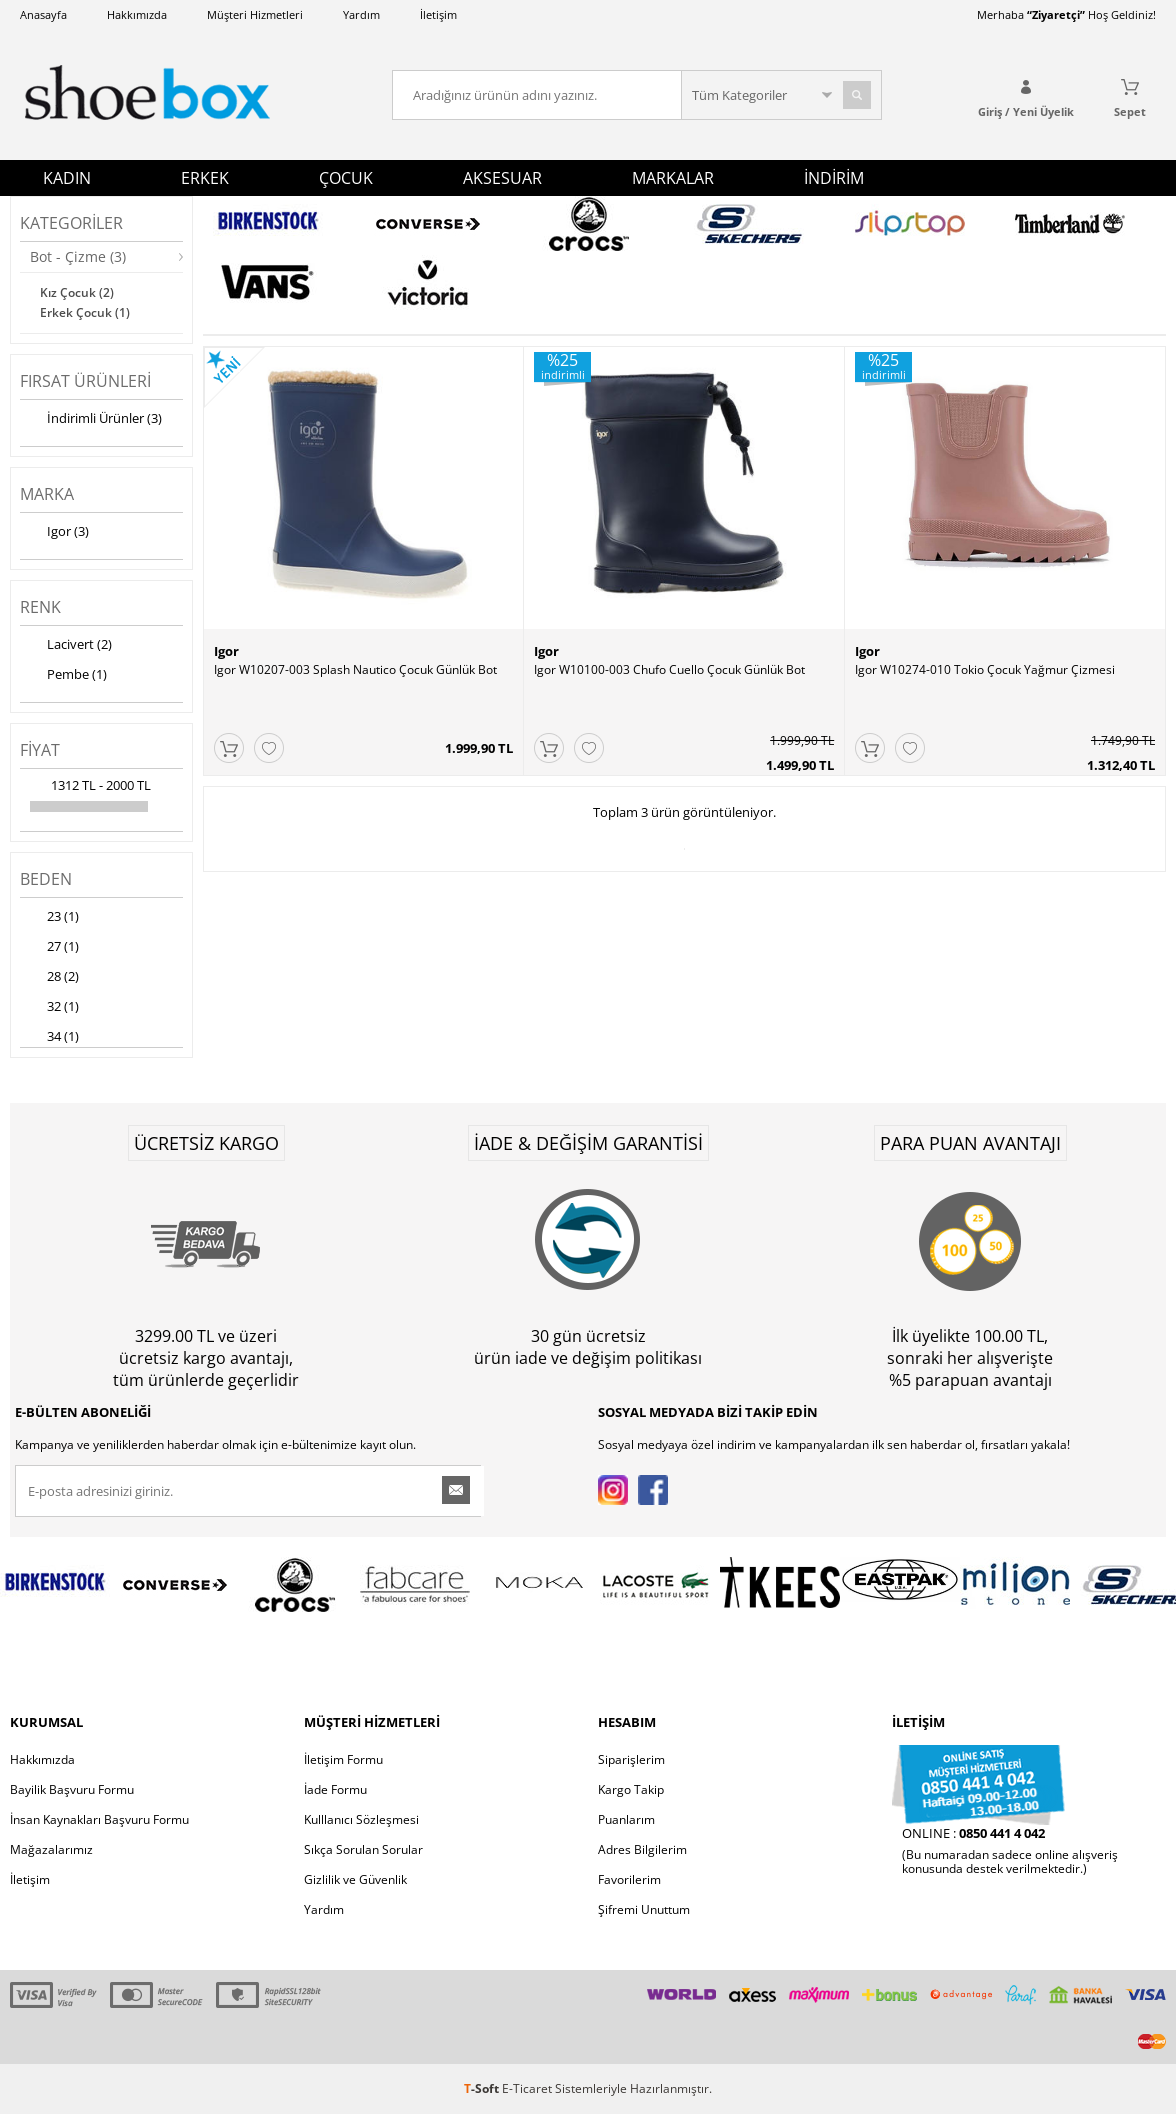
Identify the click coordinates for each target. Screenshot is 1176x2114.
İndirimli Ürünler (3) (91, 420)
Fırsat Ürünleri (85, 381)
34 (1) (49, 1038)
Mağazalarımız (51, 1849)
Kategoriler (71, 223)
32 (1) (49, 1008)
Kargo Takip (631, 1789)
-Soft (483, 2088)
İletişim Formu (343, 1759)
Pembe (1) (63, 676)
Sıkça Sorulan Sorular (363, 1849)
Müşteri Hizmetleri (255, 14)
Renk (40, 607)
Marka (47, 494)
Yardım (361, 14)
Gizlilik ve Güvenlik (355, 1879)
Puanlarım (626, 1819)
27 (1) (49, 948)
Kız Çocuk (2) (77, 292)
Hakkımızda (137, 14)
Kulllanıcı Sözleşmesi (361, 1819)
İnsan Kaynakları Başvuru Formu (99, 1819)
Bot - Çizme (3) (78, 256)
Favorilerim (629, 1879)
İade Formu (335, 1789)
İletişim (438, 14)
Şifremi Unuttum (644, 1909)
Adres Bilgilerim (642, 1849)
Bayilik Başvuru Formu (72, 1789)
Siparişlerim (631, 1759)
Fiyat (40, 750)
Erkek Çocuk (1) (85, 312)
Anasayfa (43, 14)
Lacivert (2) (66, 646)
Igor (226, 651)
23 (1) (49, 918)
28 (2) (49, 978)
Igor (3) (54, 533)
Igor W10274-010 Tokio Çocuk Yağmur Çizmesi (985, 670)
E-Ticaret (527, 2088)
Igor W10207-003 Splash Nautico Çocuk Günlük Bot (355, 670)
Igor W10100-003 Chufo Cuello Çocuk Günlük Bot (669, 670)
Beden (46, 879)
